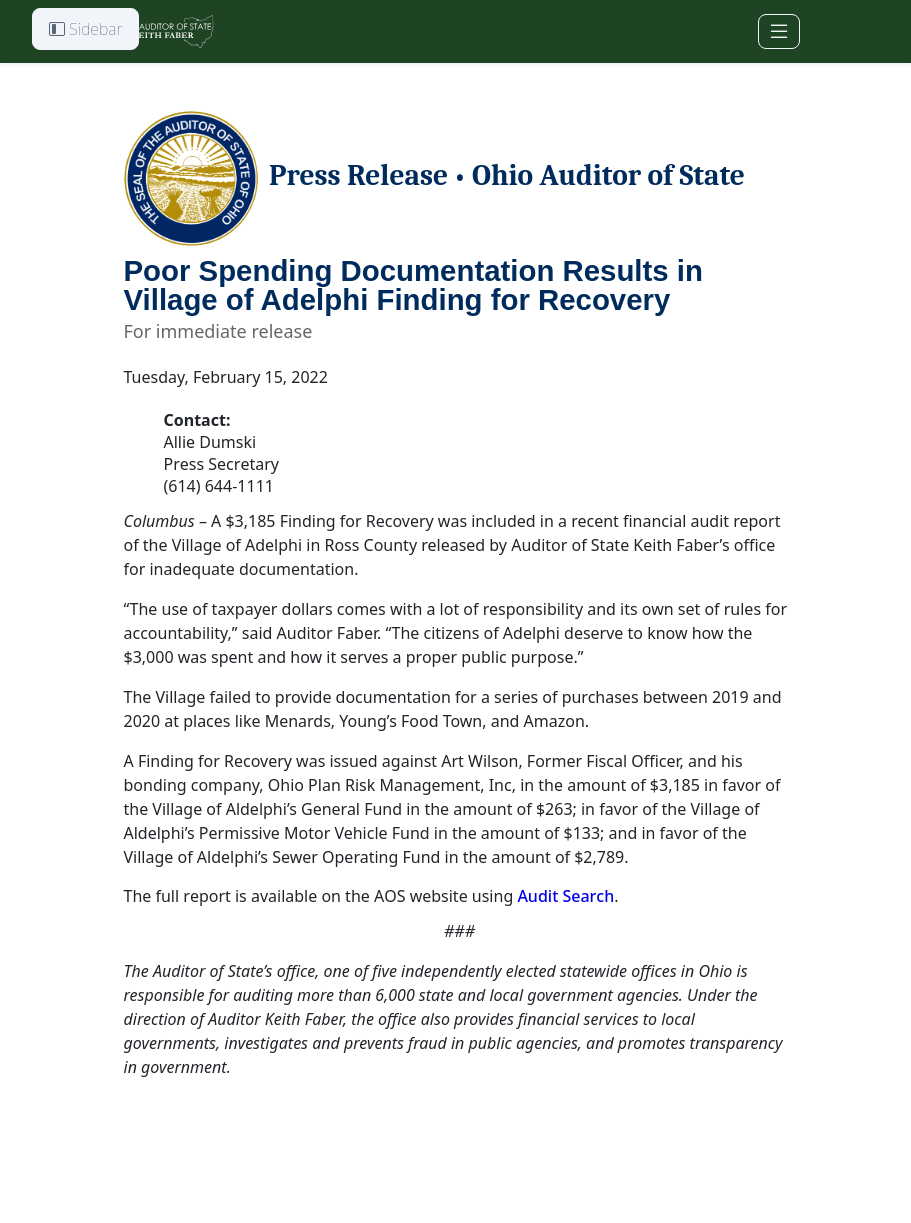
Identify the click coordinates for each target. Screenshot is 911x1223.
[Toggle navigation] (779, 31)
